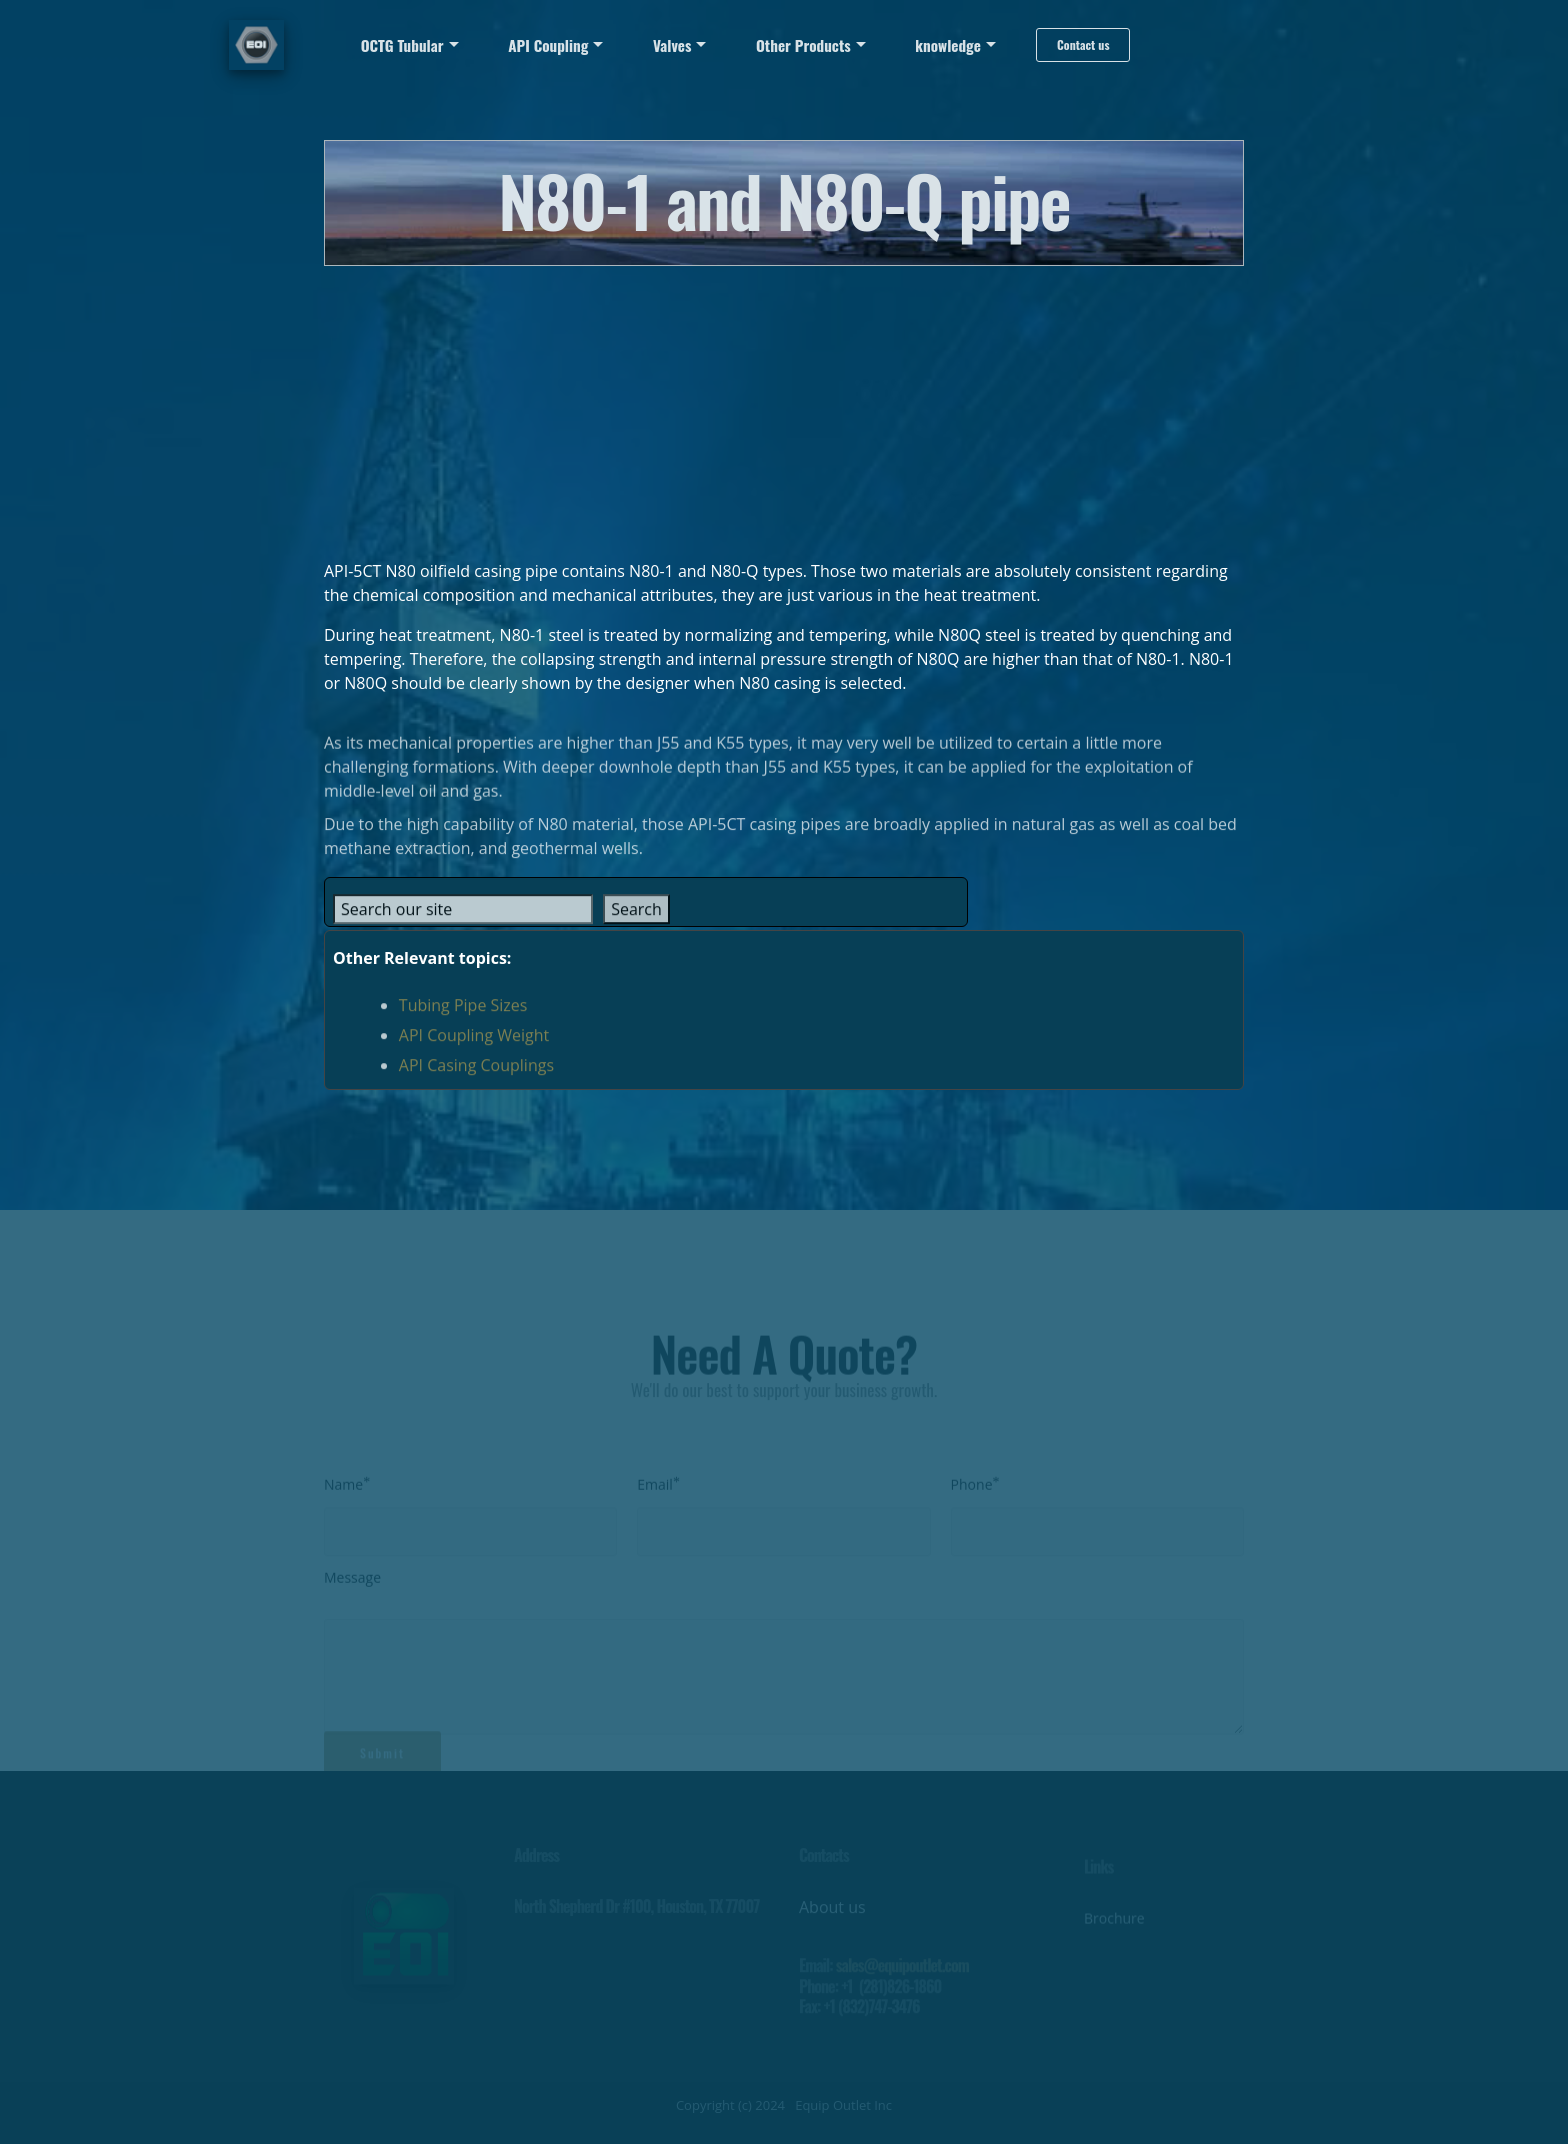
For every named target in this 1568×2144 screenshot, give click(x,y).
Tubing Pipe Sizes (463, 1015)
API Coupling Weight (474, 1045)
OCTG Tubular (402, 45)
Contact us (1083, 44)
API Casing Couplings (476, 1075)
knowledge (948, 45)
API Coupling (548, 45)
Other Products (803, 45)
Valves (672, 45)
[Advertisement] (784, 406)
